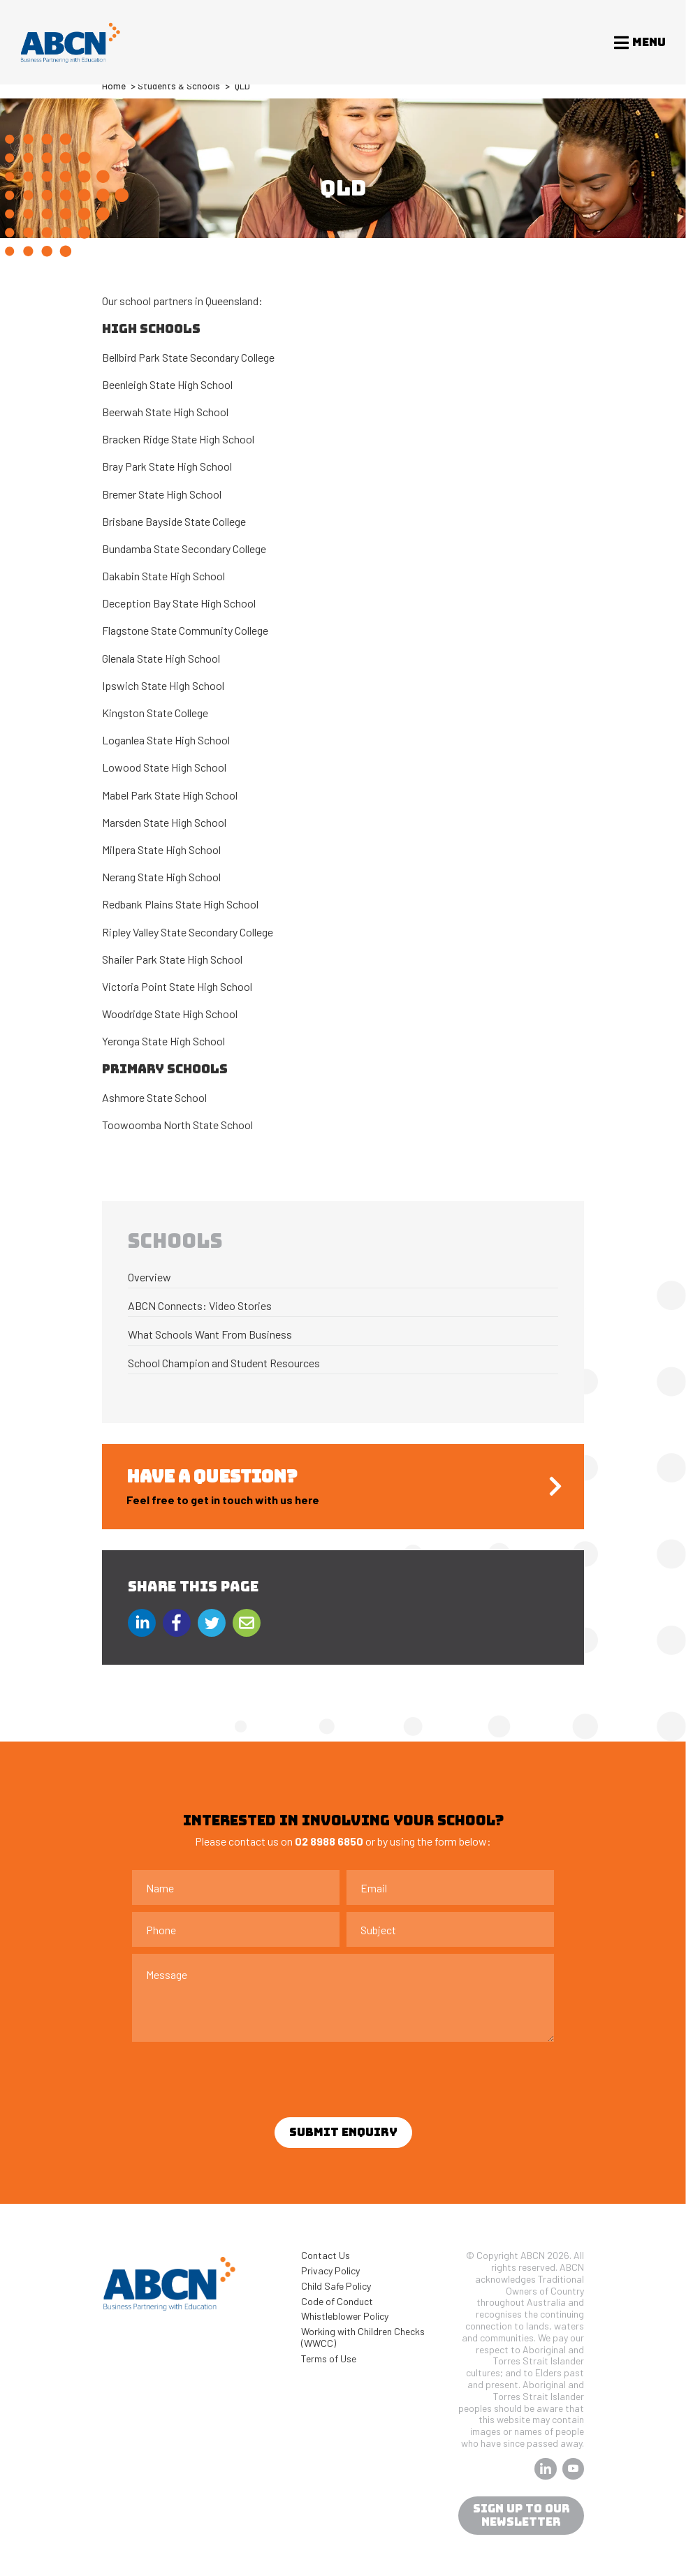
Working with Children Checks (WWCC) (363, 2337)
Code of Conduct (337, 2301)
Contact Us (325, 2255)
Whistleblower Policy (344, 2316)
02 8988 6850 (329, 1841)
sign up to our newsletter (521, 2514)
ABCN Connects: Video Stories (200, 1305)
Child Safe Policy (336, 2286)
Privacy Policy (330, 2270)
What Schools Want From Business (210, 1334)
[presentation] (238, 2076)
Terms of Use (328, 2358)
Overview (149, 1276)
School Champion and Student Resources (224, 1362)
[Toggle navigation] (633, 46)
